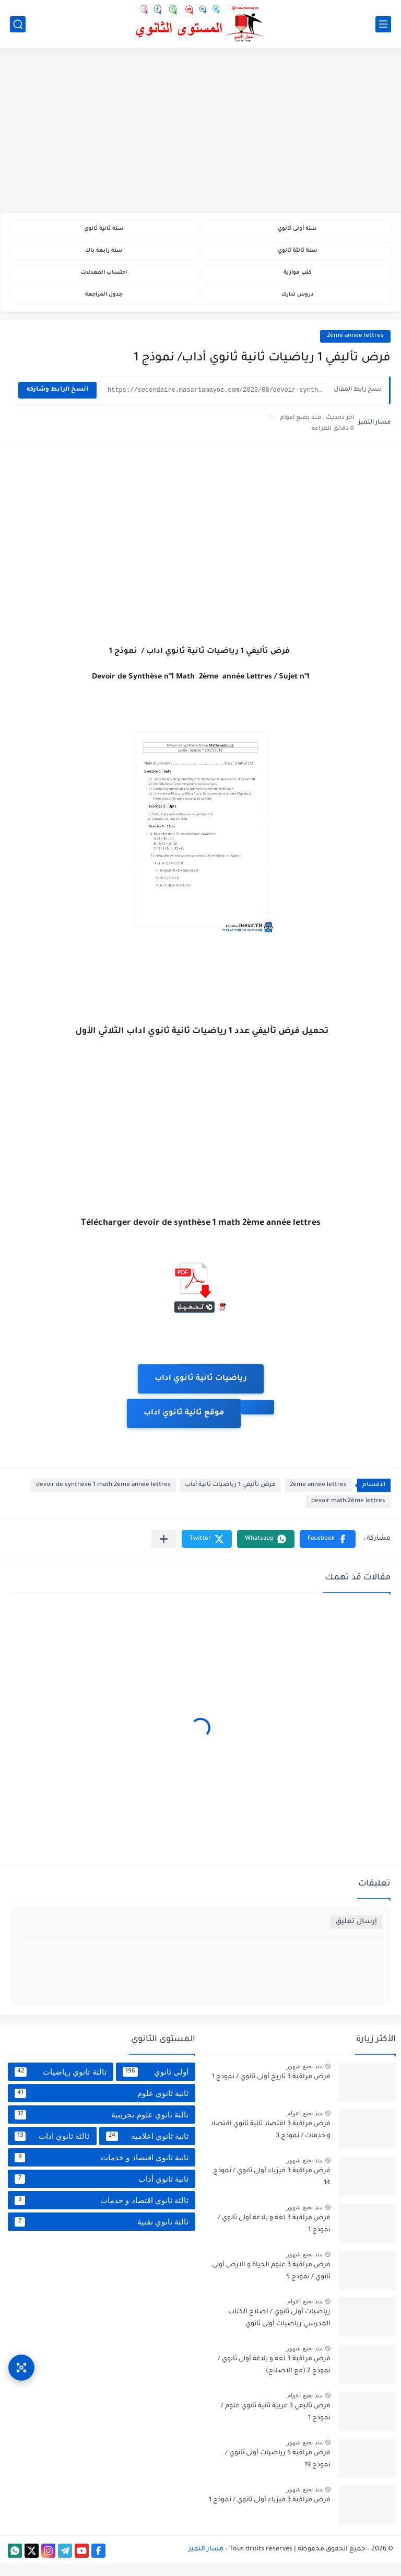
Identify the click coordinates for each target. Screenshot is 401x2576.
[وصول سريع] (21, 2354)
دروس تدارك (297, 306)
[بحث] (18, 24)
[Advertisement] (200, 131)
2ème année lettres (355, 349)
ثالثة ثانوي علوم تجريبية (101, 2128)
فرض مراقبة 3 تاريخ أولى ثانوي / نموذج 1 (271, 2090)
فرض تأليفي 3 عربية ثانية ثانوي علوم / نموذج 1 (276, 2425)
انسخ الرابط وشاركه (57, 403)
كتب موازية (297, 280)
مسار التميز (205, 2562)
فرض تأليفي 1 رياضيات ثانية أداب (230, 1498)
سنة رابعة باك (104, 255)
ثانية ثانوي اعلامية (147, 2149)
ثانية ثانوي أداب (101, 2192)
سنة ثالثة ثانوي (297, 255)
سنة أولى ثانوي (297, 230)
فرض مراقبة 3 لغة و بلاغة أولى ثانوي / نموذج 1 (274, 2237)
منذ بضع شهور (304, 2079)
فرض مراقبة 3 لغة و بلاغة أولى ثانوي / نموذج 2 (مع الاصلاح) (274, 2378)
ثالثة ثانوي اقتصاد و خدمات (101, 2213)
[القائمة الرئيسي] (383, 24)
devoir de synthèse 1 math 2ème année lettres (103, 1498)
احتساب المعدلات (103, 280)
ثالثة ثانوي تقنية (101, 2235)
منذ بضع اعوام (305, 2126)
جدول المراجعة (103, 306)
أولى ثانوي (155, 2085)
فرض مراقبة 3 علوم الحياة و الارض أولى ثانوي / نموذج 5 (271, 2284)
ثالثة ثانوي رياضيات (61, 2085)
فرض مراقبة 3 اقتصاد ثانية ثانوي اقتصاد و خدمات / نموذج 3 (270, 2143)
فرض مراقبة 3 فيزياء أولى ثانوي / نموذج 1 (270, 2513)
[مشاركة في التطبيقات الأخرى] (163, 1552)
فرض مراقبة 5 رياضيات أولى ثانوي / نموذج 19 (278, 2472)
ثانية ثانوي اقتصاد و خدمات (101, 2170)
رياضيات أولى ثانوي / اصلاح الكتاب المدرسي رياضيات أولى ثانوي (279, 2331)
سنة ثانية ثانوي (103, 230)
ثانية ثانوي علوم (101, 2106)
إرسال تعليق (356, 1935)
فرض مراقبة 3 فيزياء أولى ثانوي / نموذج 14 (272, 2190)
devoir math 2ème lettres (348, 1514)
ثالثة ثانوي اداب (52, 2149)
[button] (328, 1552)
